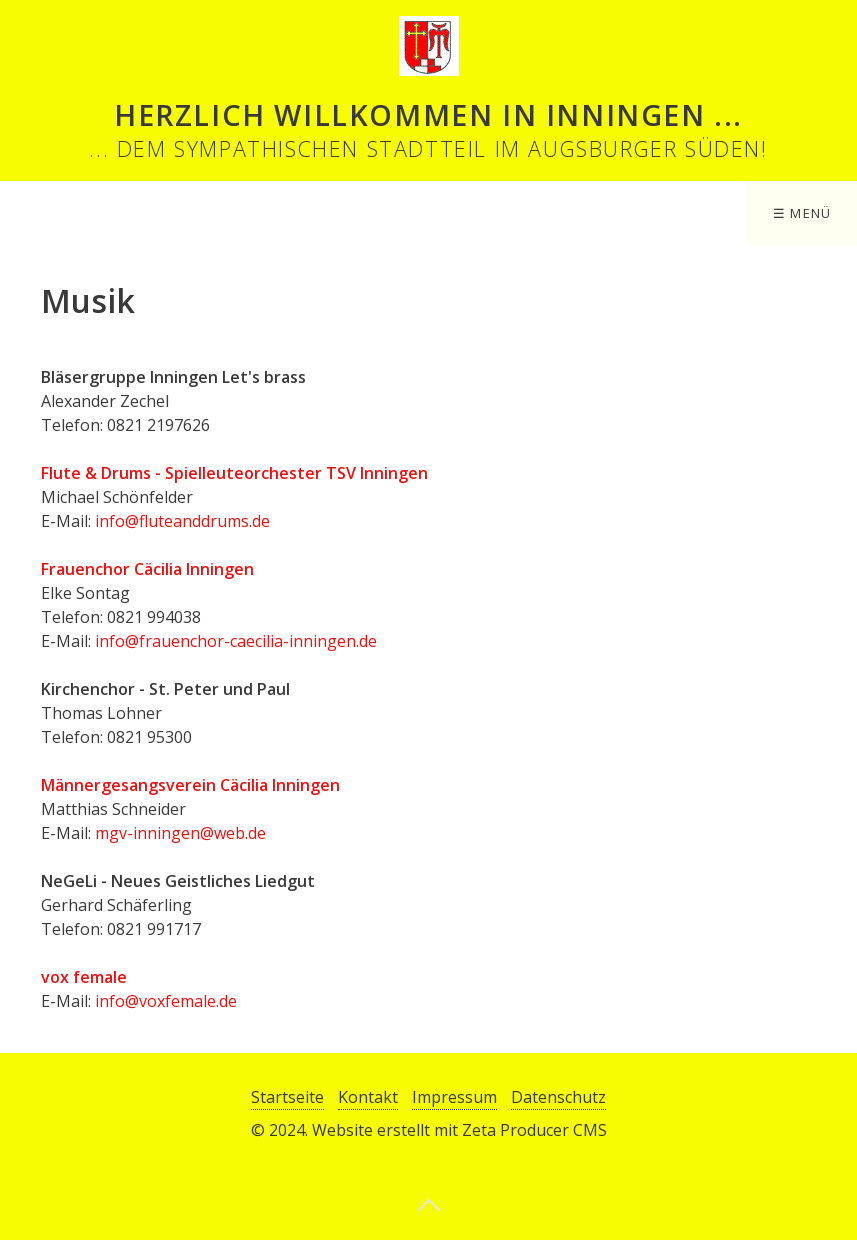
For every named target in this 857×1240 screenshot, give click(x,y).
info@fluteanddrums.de (182, 521)
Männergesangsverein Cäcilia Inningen (190, 785)
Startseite (287, 1097)
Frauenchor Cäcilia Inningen (147, 569)
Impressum (454, 1097)
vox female (84, 977)
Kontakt (368, 1097)
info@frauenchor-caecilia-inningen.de (236, 641)
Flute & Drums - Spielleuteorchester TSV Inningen (234, 473)
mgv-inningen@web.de (180, 833)
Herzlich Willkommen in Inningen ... (428, 114)
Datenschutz (558, 1097)
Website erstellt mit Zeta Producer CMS (459, 1130)
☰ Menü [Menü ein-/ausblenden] (802, 213)
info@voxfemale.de (166, 1001)
